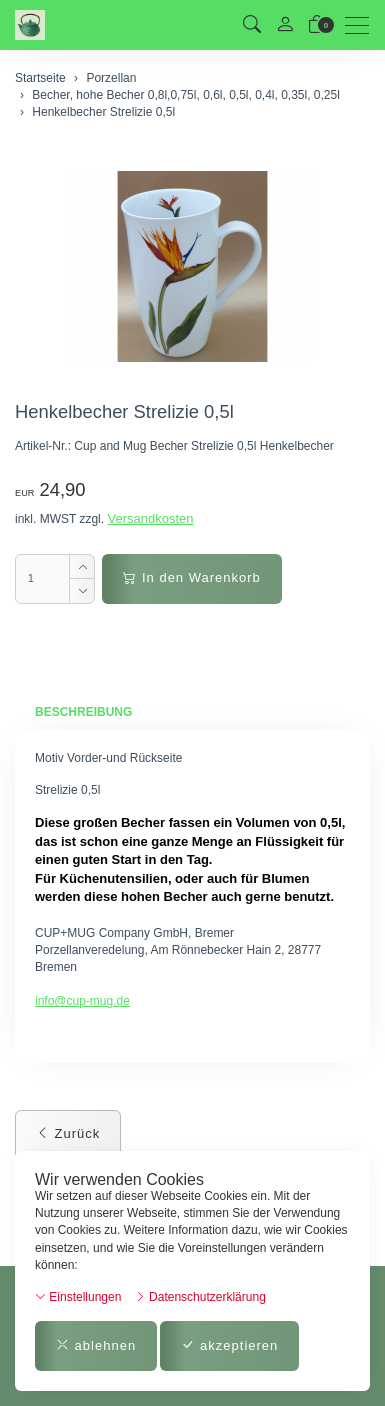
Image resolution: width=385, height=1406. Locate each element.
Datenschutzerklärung (200, 1297)
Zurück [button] (68, 1133)
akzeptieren (229, 1345)
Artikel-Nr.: (43, 446)
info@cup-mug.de (82, 1001)
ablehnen (96, 1345)
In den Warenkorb (191, 577)
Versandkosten (150, 518)
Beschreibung (83, 712)
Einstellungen (78, 1297)
